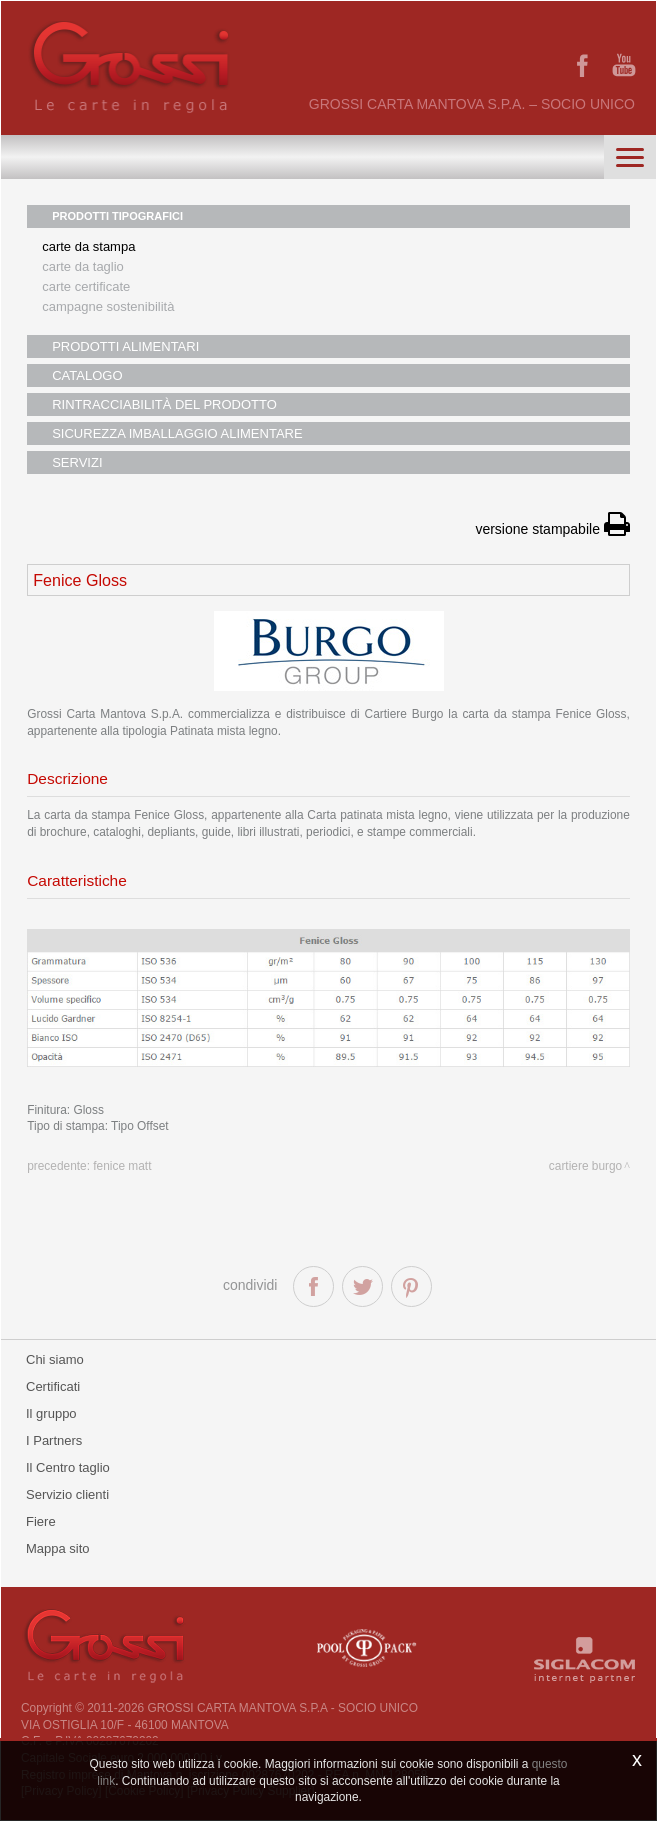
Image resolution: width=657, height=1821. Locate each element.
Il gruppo (51, 1413)
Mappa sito (58, 1548)
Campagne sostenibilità (108, 306)
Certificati (53, 1386)
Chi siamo (55, 1359)
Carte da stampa (88, 246)
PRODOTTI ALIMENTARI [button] (125, 346)
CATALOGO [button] (87, 375)
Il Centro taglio (68, 1467)
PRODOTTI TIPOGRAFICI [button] (117, 216)
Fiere (41, 1521)
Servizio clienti (67, 1494)
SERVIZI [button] (77, 462)
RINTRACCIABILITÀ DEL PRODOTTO (164, 404)
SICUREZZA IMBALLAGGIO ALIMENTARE (177, 433)
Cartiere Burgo (585, 1166)
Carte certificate (86, 286)
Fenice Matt (122, 1166)
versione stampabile (552, 529)
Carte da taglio (83, 266)
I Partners (54, 1440)
